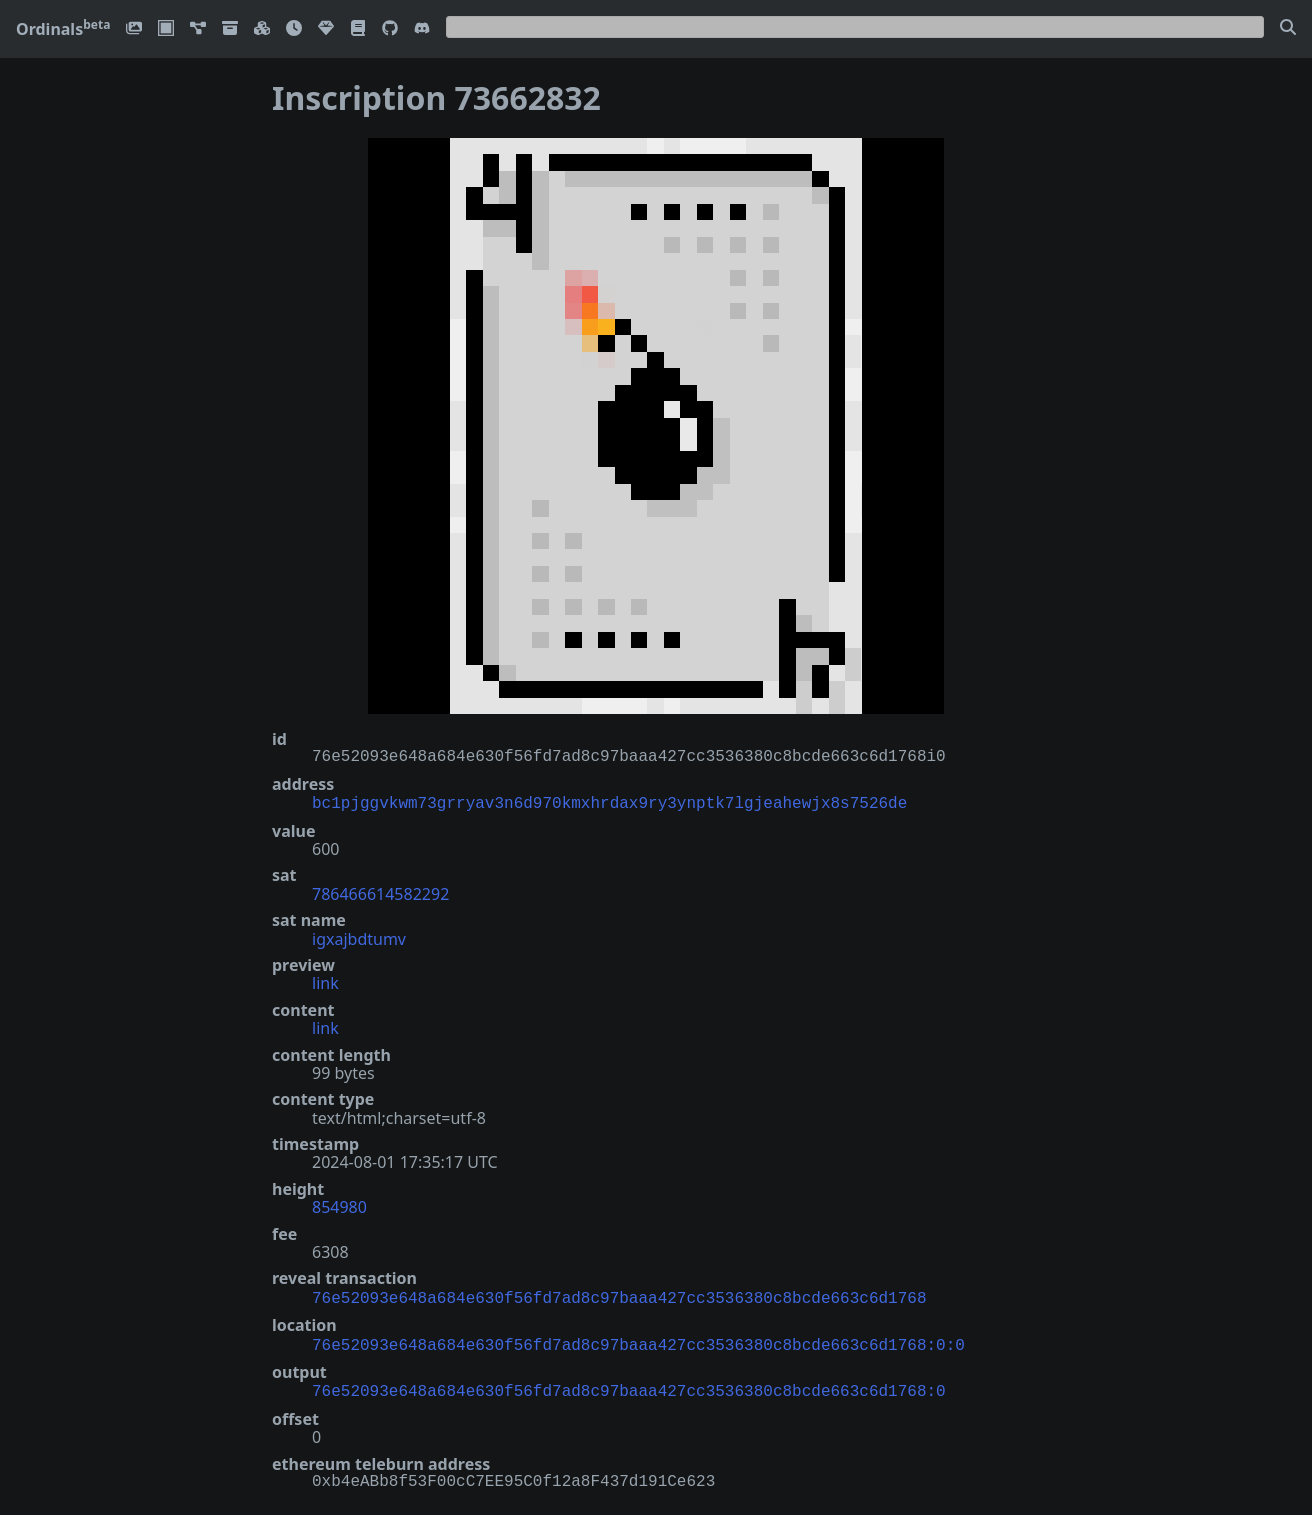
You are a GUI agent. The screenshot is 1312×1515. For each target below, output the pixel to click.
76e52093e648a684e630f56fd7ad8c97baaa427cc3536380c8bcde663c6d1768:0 (629, 1384)
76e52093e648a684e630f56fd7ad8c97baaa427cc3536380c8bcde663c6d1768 (619, 1295)
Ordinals (63, 29)
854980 (339, 1205)
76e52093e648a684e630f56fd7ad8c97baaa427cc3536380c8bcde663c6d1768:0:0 (638, 1340)
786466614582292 (380, 892)
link (325, 981)
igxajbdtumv (359, 937)
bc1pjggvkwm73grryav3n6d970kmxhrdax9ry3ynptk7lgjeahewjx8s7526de (609, 802)
